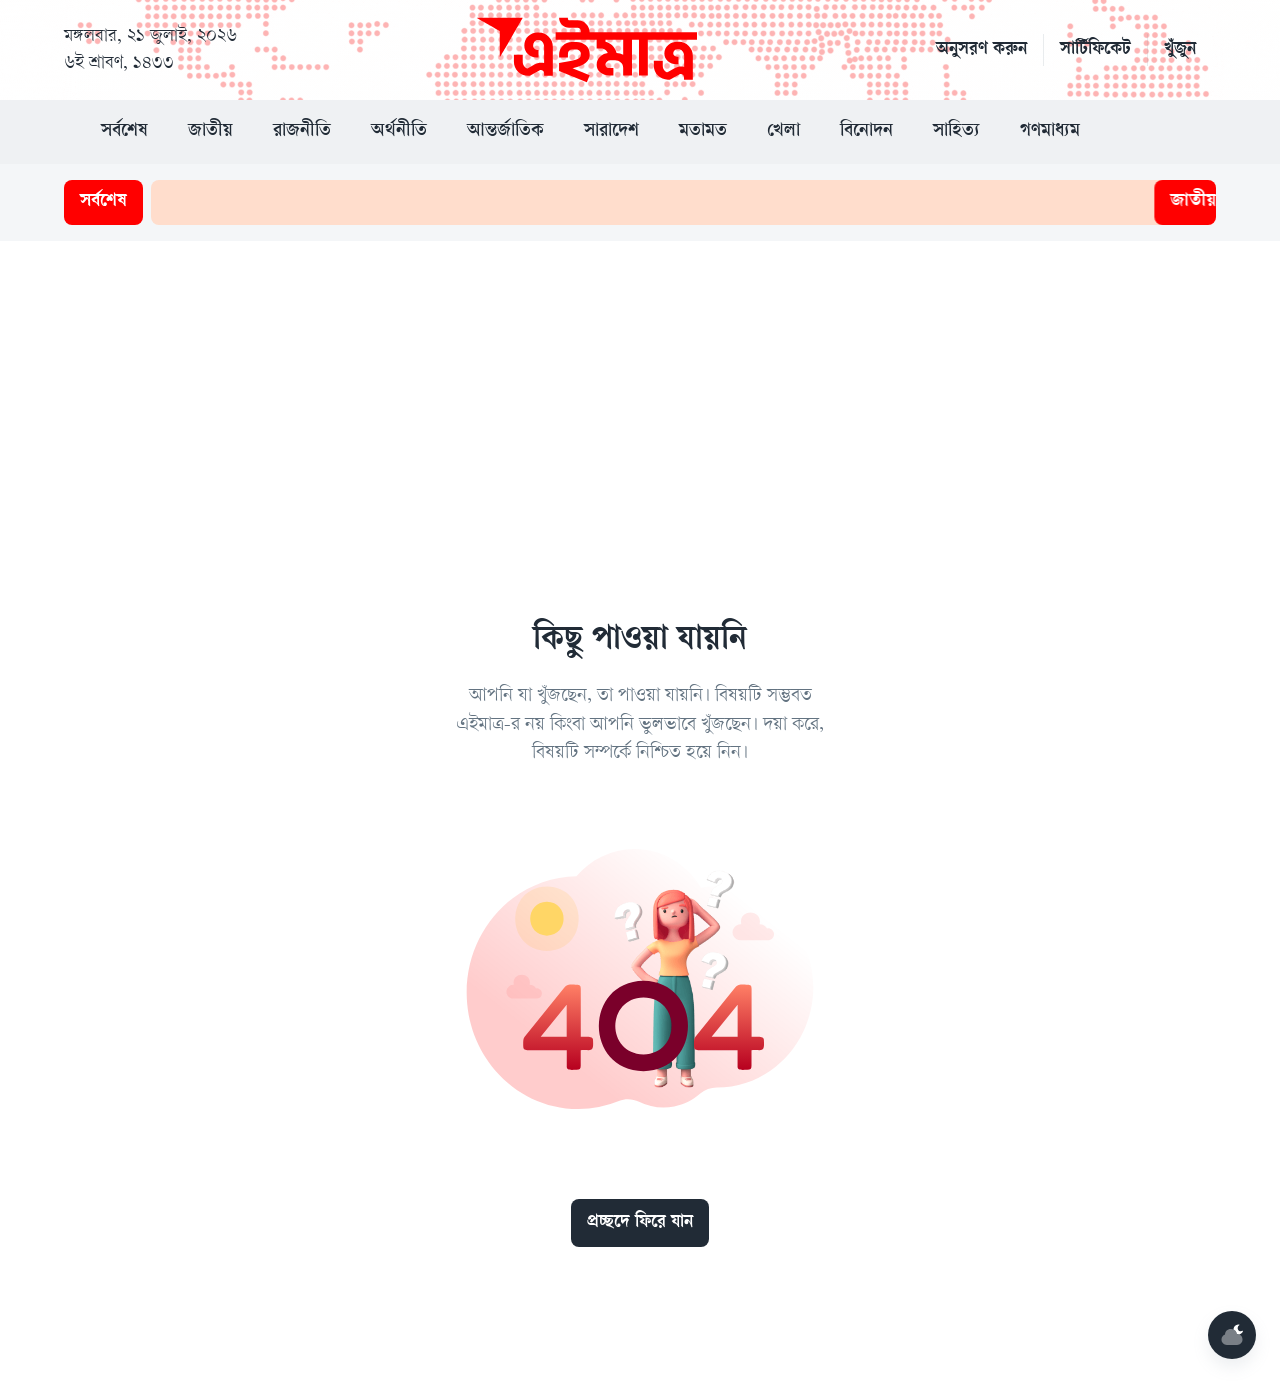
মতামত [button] (703, 132)
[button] (1140, 132)
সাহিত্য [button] (956, 132)
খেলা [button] (783, 132)
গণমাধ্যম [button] (1050, 132)
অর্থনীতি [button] (399, 132)
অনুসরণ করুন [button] (981, 50)
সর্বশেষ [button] (124, 132)
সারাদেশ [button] (611, 132)
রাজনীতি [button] (302, 132)
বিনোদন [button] (866, 132)
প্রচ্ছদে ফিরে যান (640, 1223)
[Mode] (1232, 1335)
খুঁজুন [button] (1180, 50)
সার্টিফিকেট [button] (1095, 50)
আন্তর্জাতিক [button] (505, 132)
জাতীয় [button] (210, 132)
